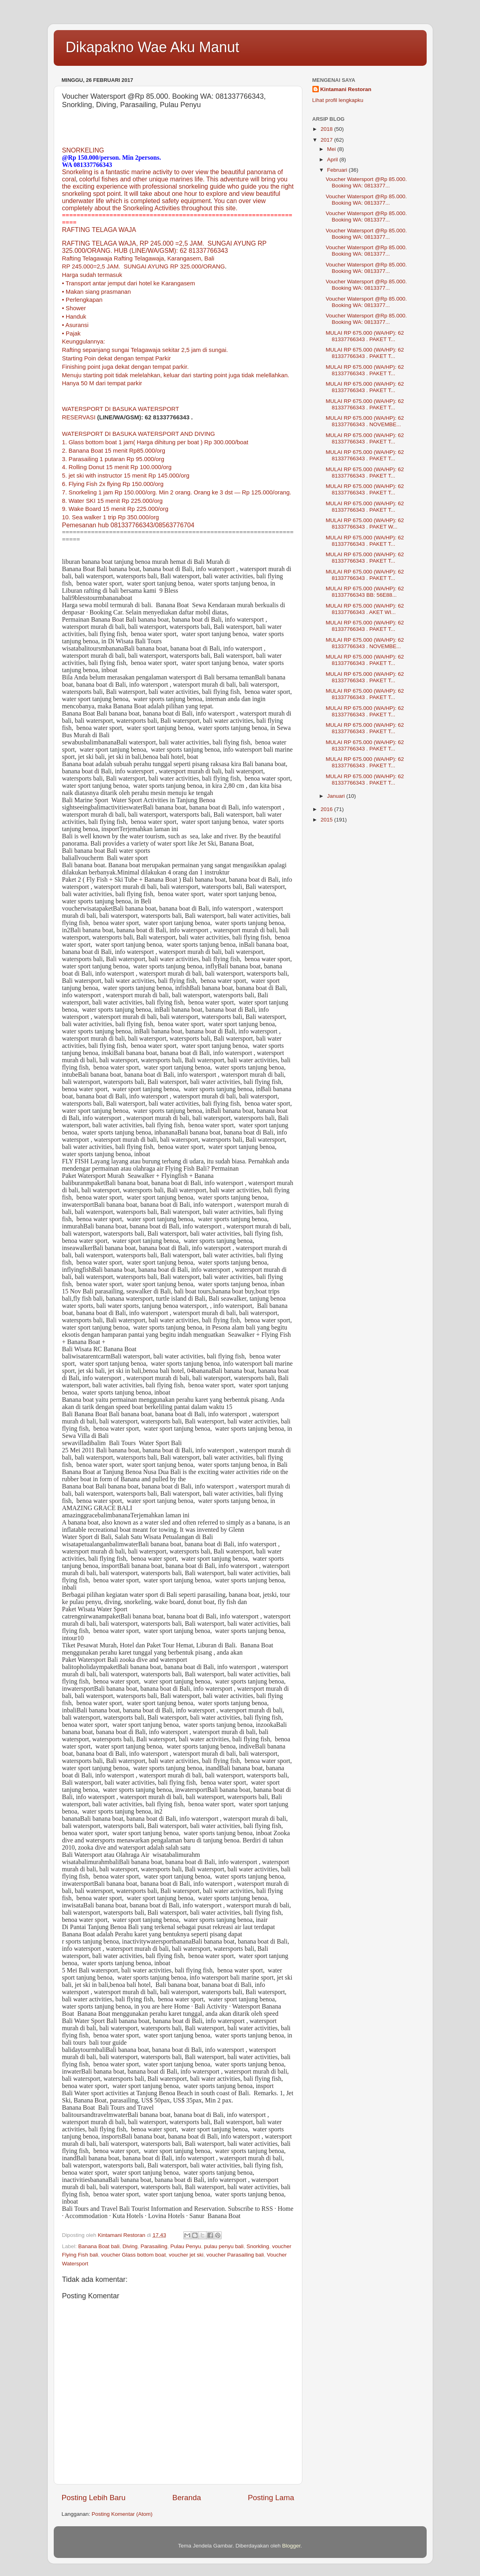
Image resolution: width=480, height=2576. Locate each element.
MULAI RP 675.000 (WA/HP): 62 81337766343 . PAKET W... (365, 523)
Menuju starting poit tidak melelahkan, (112, 375)
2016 (327, 809)
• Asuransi (75, 325)
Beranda (186, 2497)
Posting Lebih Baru (94, 2497)
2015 (327, 820)
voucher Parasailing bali (235, 2255)
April (333, 160)
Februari (338, 170)
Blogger (291, 2546)
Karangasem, (185, 258)
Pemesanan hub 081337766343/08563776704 (128, 525)
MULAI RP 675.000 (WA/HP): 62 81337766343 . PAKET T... (365, 336)
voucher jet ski (186, 2255)
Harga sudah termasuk (92, 275)
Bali (210, 258)
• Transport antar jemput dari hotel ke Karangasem (128, 283)
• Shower (74, 308)
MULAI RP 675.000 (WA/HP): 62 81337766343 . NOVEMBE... (365, 421)
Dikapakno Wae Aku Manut (152, 47)
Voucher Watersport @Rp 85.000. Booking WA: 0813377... (366, 182)
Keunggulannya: (83, 341)
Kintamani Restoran (346, 89)
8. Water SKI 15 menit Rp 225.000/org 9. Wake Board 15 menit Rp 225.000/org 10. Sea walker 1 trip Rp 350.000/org (115, 509)
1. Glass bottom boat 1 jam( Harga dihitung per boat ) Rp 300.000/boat (155, 442)
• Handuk (74, 316)
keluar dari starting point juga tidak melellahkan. (227, 375)
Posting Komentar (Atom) (122, 2514)
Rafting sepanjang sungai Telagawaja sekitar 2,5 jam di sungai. (145, 350)
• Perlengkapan (82, 300)
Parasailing (153, 2246)
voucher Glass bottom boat (133, 2255)
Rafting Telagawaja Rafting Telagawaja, (114, 258)
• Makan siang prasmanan (96, 292)
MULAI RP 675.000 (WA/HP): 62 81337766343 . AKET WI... (365, 609)
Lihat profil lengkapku (338, 100)
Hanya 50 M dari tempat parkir (102, 383)
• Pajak (71, 333)
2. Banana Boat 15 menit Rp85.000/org (113, 450)
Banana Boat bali (98, 2246)
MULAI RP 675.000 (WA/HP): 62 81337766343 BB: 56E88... (365, 592)
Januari (336, 796)
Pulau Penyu (185, 2246)
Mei (332, 149)
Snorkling (258, 2246)
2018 (327, 129)
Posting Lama (271, 2497)
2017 (327, 140)
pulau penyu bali (223, 2246)
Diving (130, 2246)
